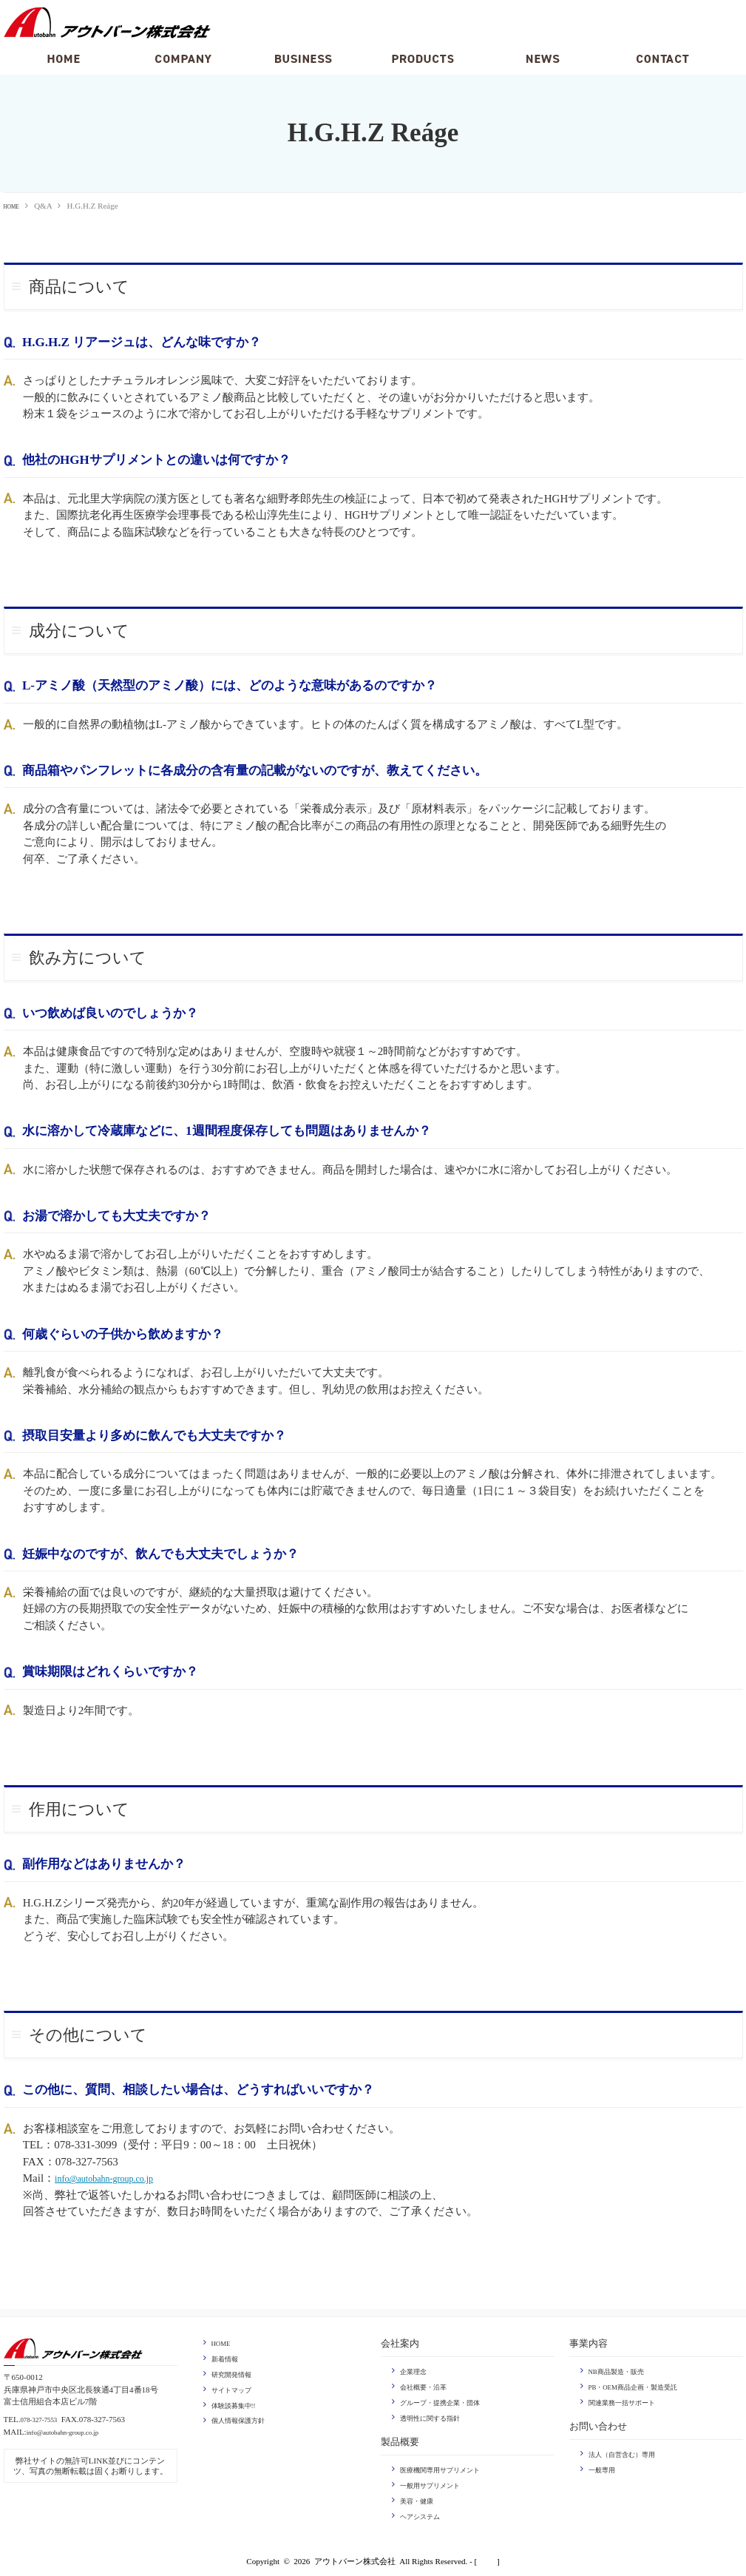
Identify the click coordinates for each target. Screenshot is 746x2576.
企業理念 (416, 2370)
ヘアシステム (424, 2512)
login (486, 2557)
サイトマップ (235, 2387)
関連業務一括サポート (629, 2400)
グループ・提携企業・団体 (449, 2400)
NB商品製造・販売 (623, 2370)
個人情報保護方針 (244, 2417)
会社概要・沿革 (428, 2385)
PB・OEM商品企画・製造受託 (643, 2385)
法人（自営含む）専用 (629, 2451)
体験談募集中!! (238, 2402)
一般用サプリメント (436, 2482)
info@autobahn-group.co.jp (116, 2177)
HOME (15, 205)
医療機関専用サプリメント (449, 2467)
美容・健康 (420, 2496)
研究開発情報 (235, 2372)
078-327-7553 (43, 2418)
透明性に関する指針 (436, 2415)
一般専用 (605, 2467)
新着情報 (227, 2357)
